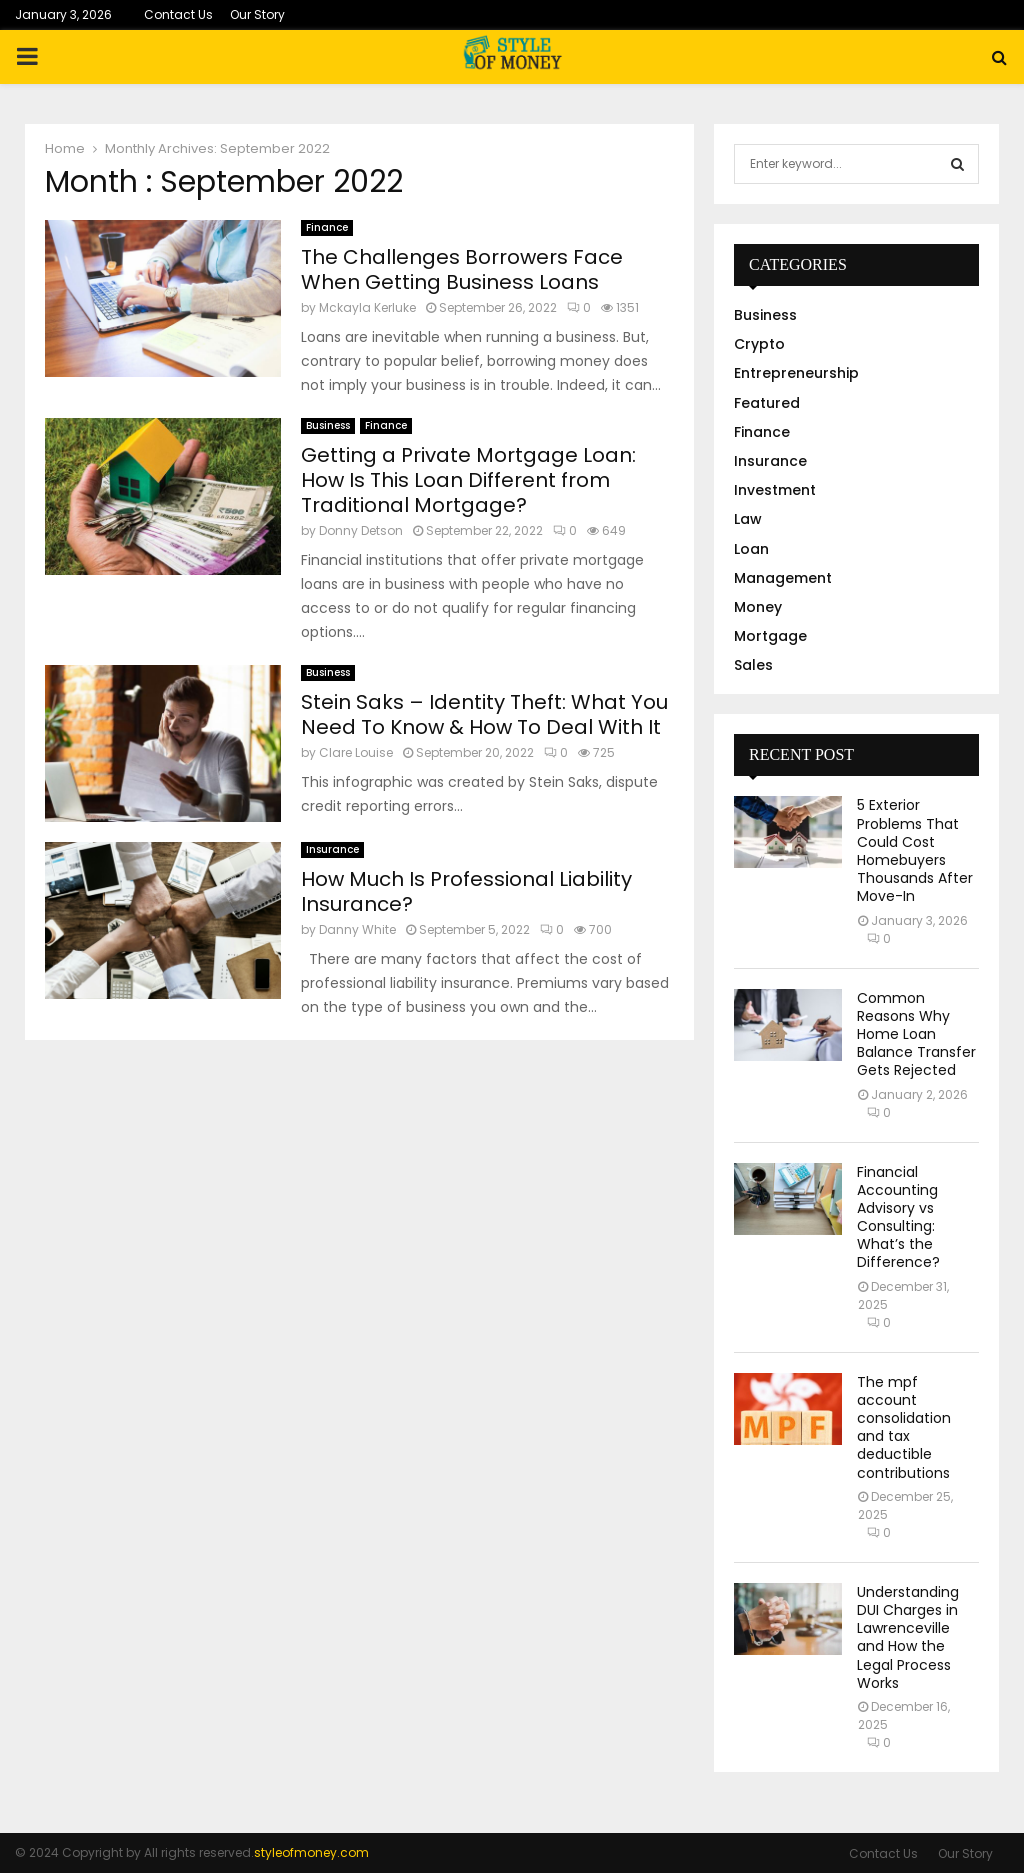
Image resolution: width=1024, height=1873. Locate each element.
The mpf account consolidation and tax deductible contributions (904, 1427)
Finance (327, 227)
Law (748, 519)
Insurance (332, 849)
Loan (751, 549)
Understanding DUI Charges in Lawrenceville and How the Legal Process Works (908, 1637)
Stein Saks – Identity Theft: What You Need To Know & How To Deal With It (484, 714)
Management (783, 578)
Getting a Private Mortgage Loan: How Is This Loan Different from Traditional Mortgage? (468, 480)
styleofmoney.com (311, 1852)
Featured (767, 403)
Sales (753, 665)
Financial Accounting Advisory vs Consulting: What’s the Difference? (898, 1217)
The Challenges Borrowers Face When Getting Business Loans (462, 269)
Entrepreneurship (796, 373)
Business (328, 425)
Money (758, 607)
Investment (775, 490)
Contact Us (178, 14)
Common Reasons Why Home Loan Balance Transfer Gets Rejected (916, 1034)
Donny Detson (361, 530)
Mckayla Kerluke (367, 307)
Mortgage (770, 636)
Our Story (257, 14)
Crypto (759, 344)
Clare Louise (356, 752)
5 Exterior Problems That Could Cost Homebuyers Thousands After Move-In (915, 850)
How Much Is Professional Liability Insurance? (466, 891)
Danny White (357, 929)
